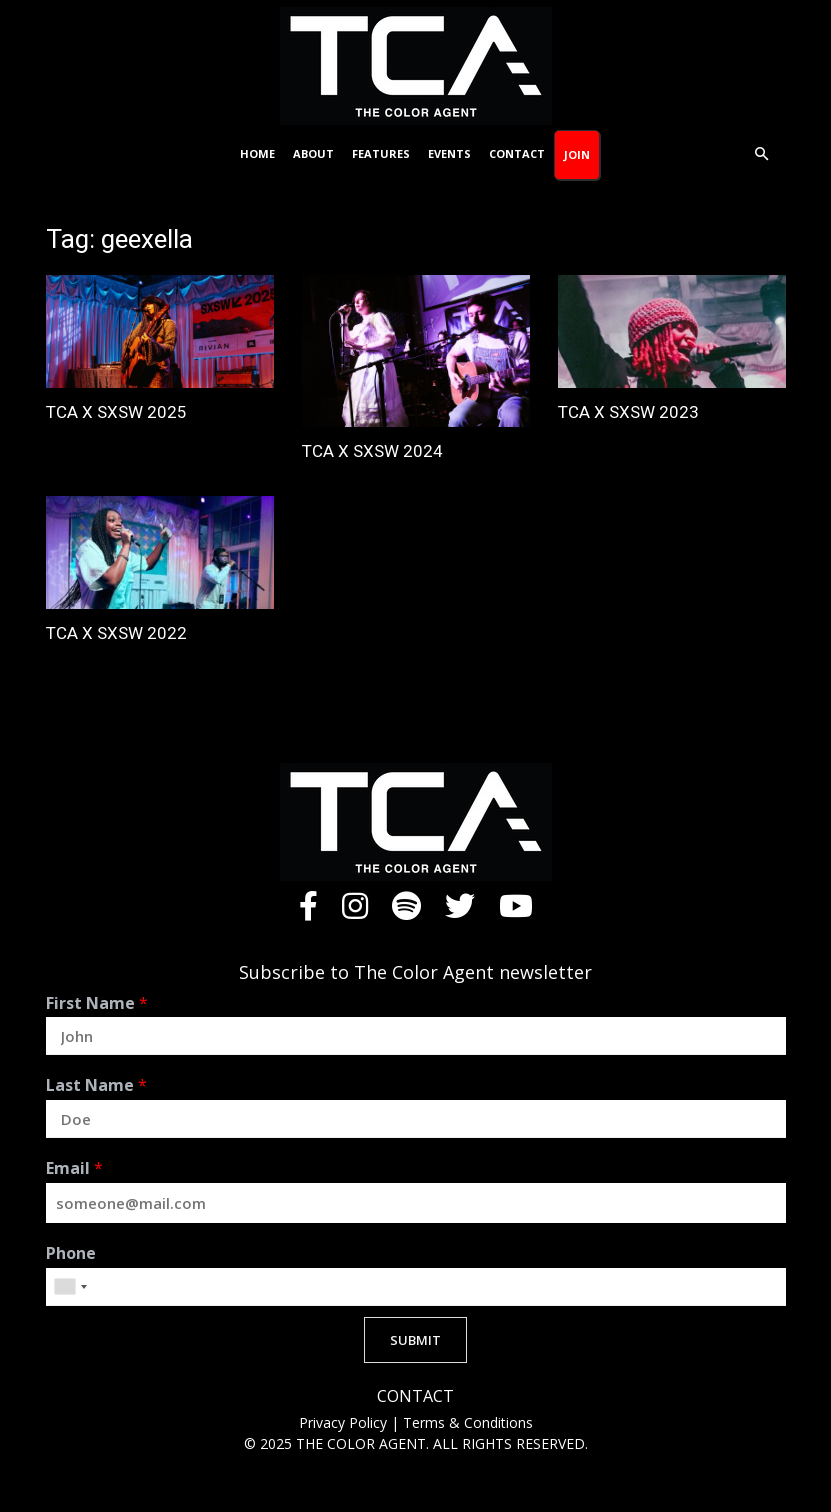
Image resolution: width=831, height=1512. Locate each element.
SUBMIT (415, 1340)
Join (577, 154)
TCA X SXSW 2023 (628, 412)
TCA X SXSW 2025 (116, 412)
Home (257, 153)
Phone (71, 1253)
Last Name (96, 1085)
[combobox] (70, 1287)
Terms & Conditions (468, 1422)
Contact (517, 153)
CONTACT (415, 1396)
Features (381, 153)
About (313, 153)
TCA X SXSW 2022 (116, 633)
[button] (762, 154)
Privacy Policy (345, 1422)
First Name (97, 1003)
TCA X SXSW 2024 (372, 451)
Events (449, 153)
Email (74, 1168)
